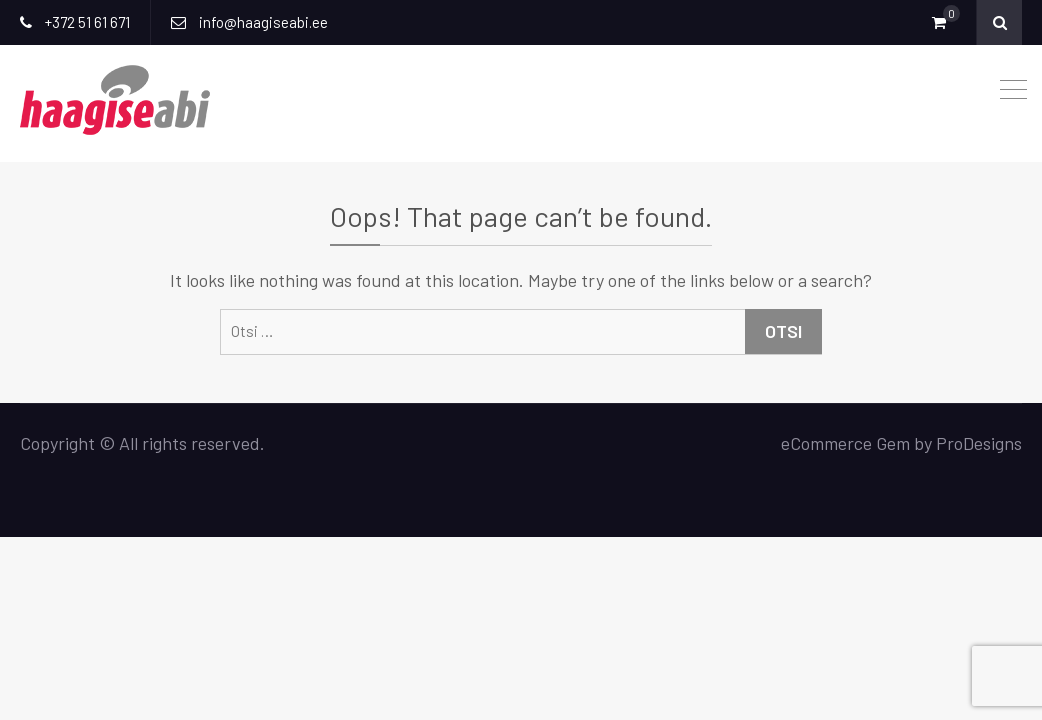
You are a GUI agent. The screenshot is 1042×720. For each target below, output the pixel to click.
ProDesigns (979, 443)
